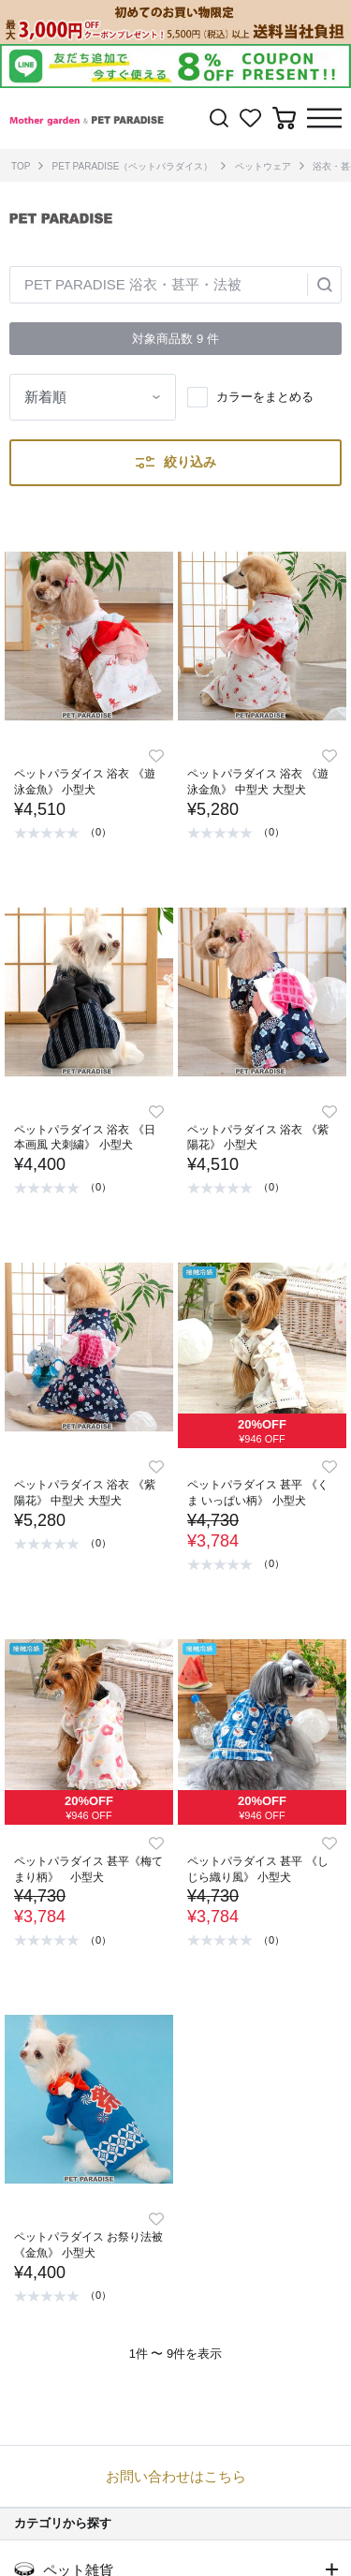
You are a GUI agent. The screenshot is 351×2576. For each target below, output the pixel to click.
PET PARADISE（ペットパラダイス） (132, 166)
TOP (20, 166)
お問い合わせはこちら (176, 2476)
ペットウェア (263, 166)
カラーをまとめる (265, 397)
